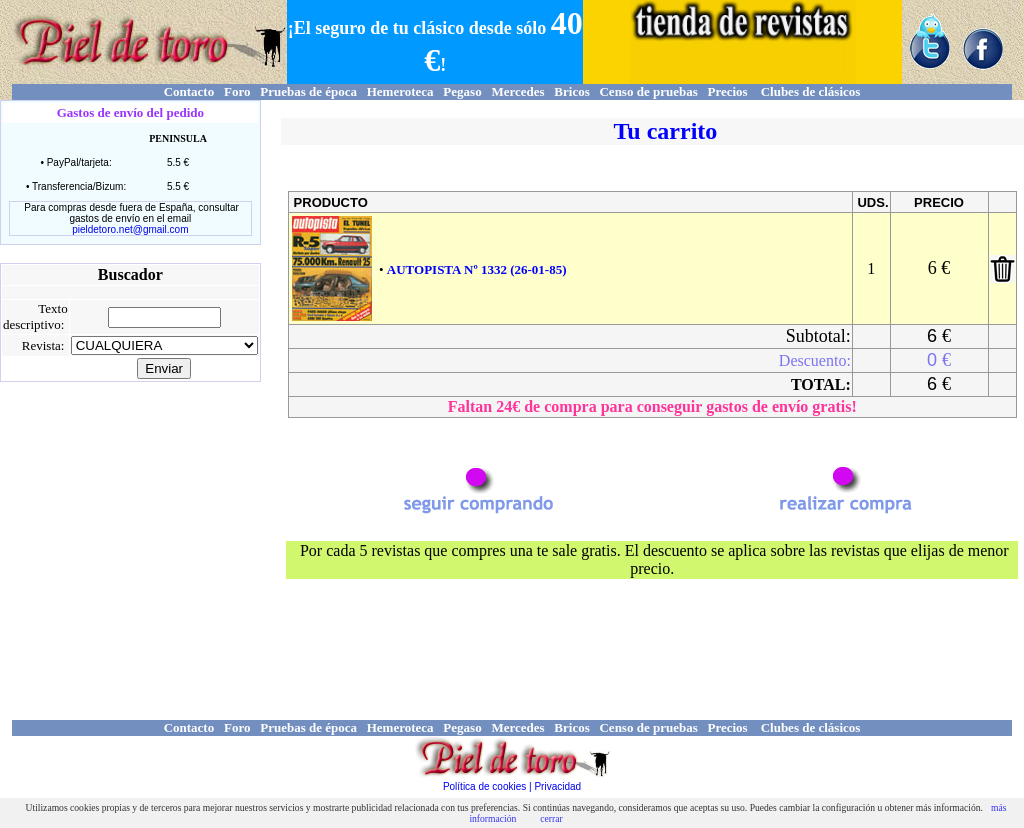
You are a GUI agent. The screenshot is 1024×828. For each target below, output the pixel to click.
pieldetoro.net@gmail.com (130, 229)
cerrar (551, 818)
